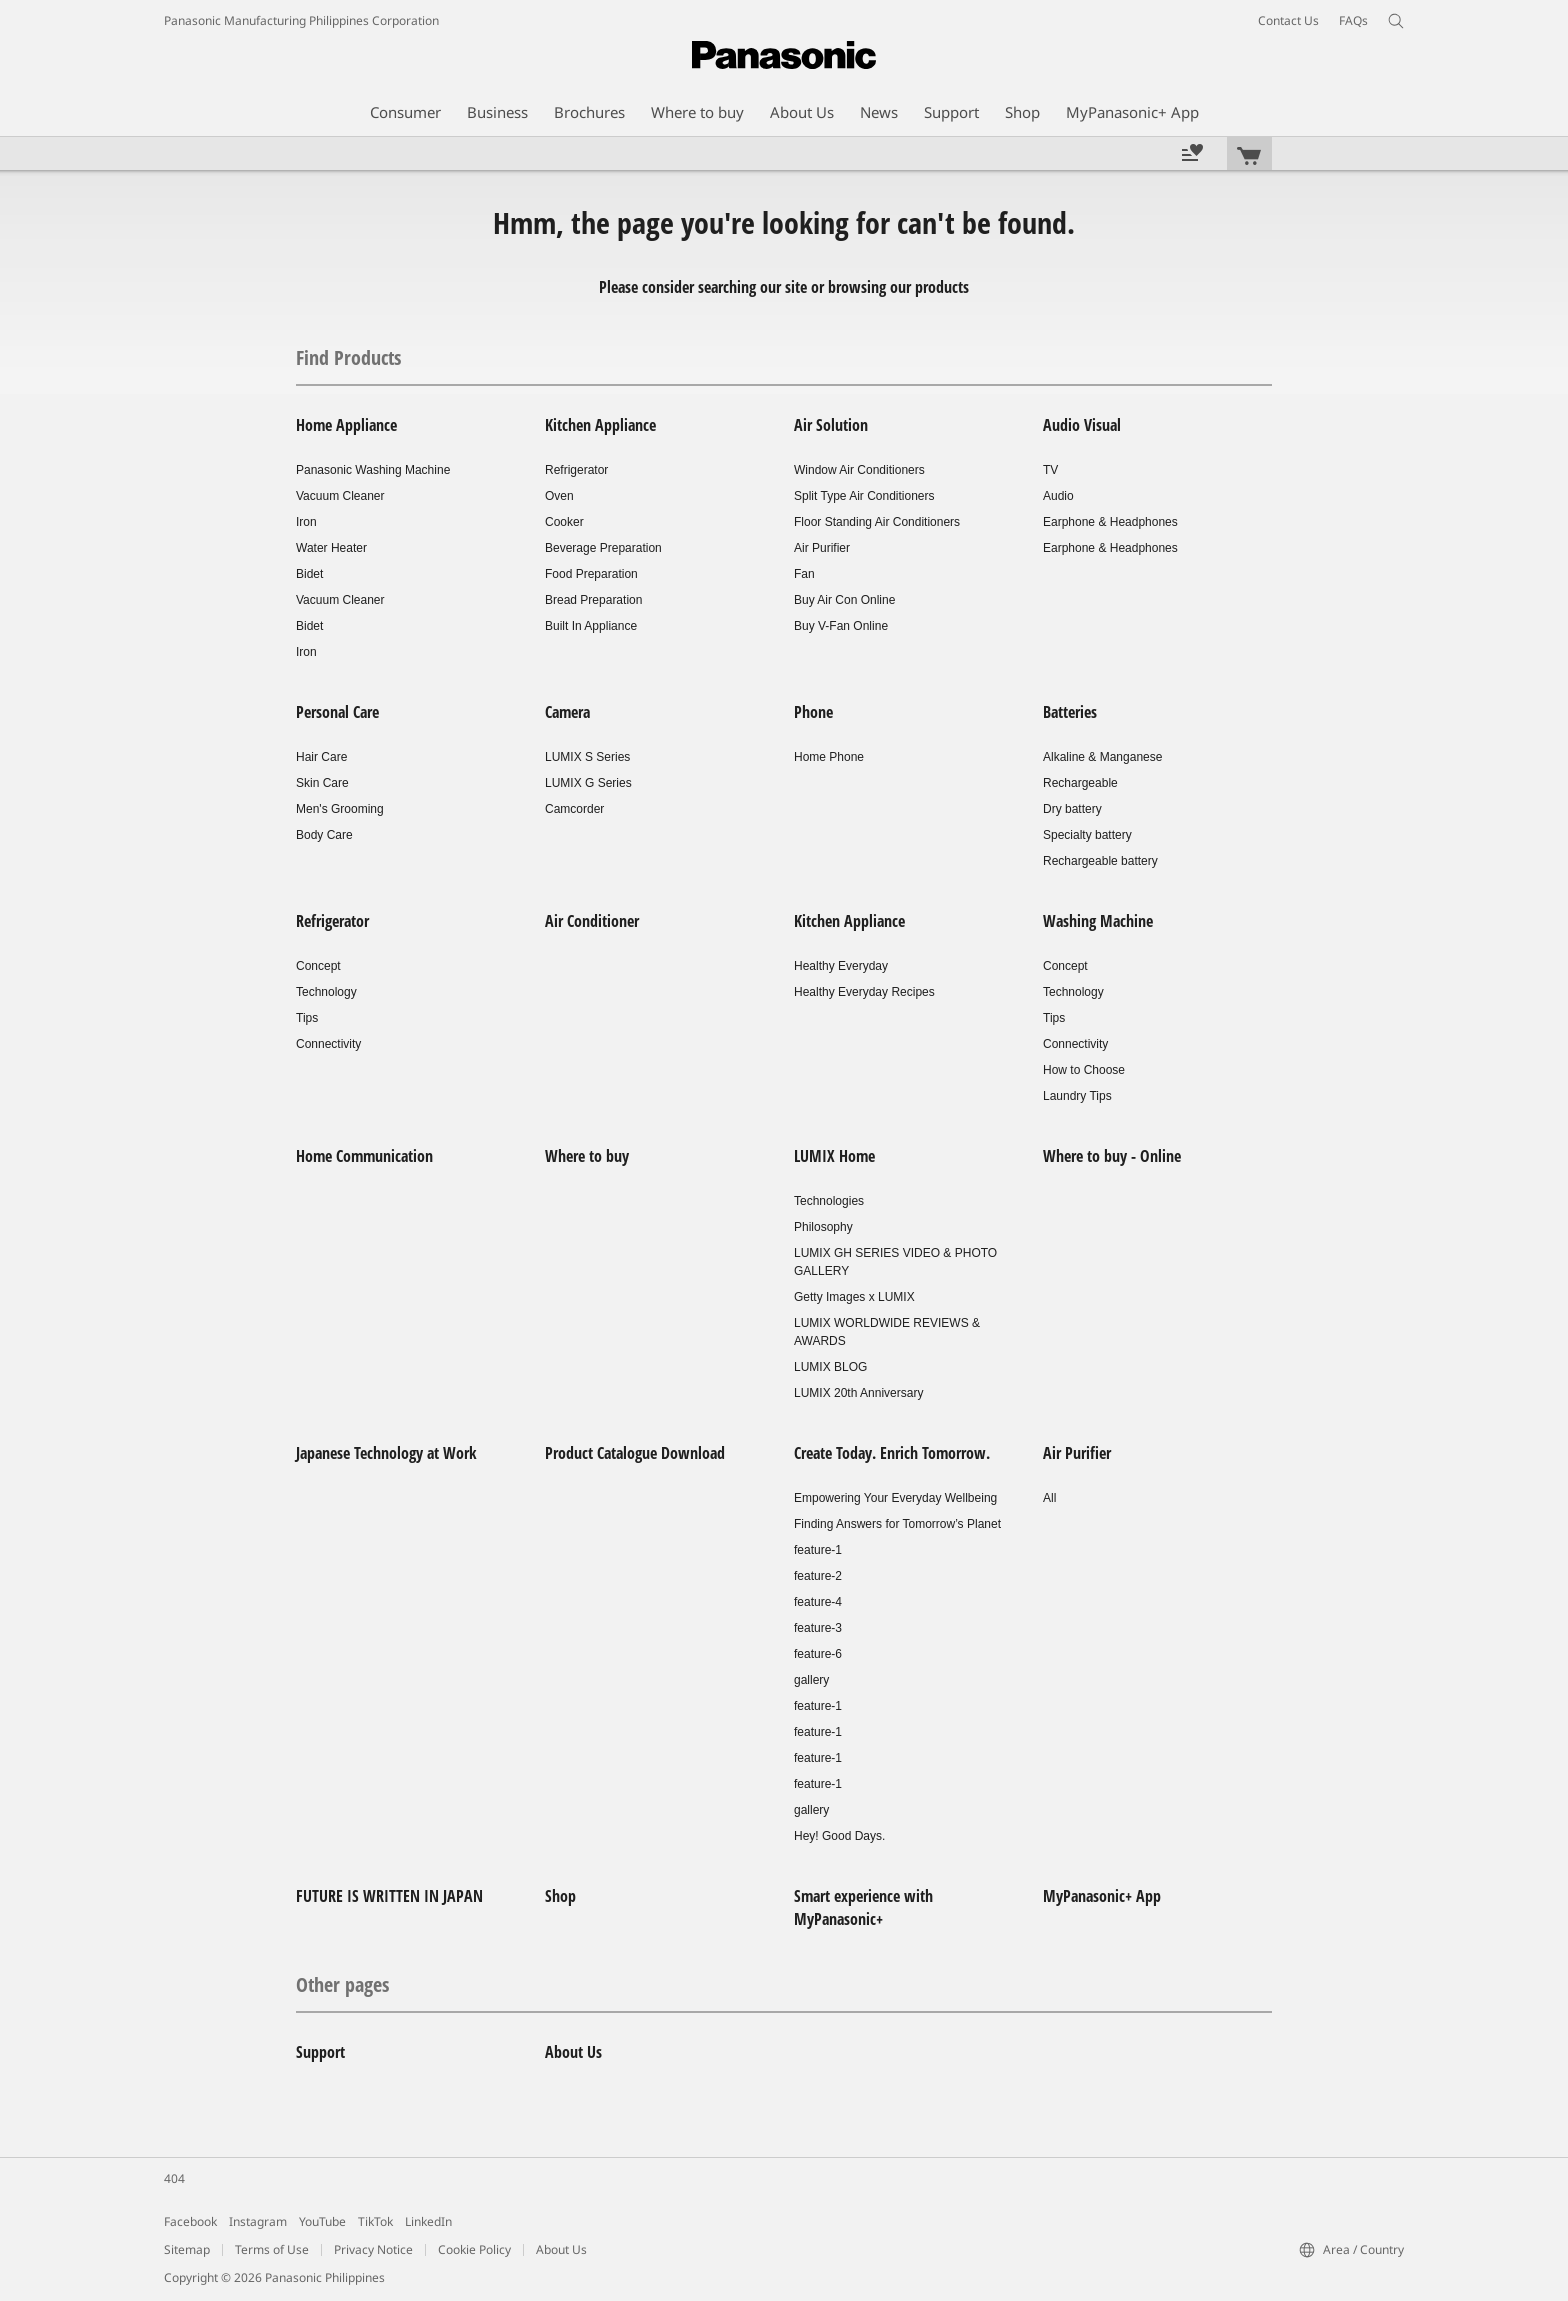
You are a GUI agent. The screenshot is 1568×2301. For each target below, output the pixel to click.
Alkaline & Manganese (1102, 757)
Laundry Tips (1077, 1096)
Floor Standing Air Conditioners (877, 522)
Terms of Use (272, 2249)
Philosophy (823, 1227)
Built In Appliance (591, 626)
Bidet (309, 574)
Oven (559, 496)
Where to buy (587, 1156)
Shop (560, 1896)
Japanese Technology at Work (386, 1453)
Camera (567, 712)
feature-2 (818, 1576)
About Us (573, 2052)
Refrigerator (576, 470)
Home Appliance (346, 425)
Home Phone (829, 757)
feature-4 (818, 1602)
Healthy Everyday (841, 966)
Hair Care (321, 757)
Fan (804, 574)
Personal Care (337, 712)
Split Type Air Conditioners (864, 496)
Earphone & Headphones (1110, 522)
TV (1050, 470)
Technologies (829, 1201)
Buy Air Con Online (844, 600)
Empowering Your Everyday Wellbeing (895, 1498)
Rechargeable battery (1100, 861)
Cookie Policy (474, 2249)
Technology (326, 992)
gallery (811, 1680)
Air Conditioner (592, 921)
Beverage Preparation (603, 548)
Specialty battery (1087, 835)
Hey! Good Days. (839, 1836)
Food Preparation (591, 574)
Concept (318, 966)
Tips (307, 1018)
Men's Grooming (340, 809)
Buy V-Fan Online (841, 626)
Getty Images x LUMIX (854, 1297)
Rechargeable (1080, 783)
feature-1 (818, 1550)
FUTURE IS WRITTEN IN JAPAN (389, 1896)
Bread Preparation (593, 600)
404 (174, 2178)
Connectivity (328, 1044)
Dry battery (1072, 809)
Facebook (190, 2221)
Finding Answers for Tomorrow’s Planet (897, 1524)
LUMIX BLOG (830, 1367)
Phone (813, 712)
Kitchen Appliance (600, 425)
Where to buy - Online (1112, 1156)
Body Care (324, 835)
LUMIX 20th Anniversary (858, 1393)
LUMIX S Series (587, 757)
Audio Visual (1082, 425)
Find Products (348, 357)
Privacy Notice (373, 2249)
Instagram (258, 2221)
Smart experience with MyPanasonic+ (863, 1907)
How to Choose (1084, 1070)
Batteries (1070, 712)
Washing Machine (1098, 921)
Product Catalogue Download (635, 1453)
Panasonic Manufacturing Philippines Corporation (301, 20)
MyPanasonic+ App (1102, 1896)
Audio (1058, 496)
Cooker (564, 522)
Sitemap (187, 2249)
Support (320, 2052)
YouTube (322, 2221)
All (1049, 1498)
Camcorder (574, 809)
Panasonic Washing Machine (373, 470)
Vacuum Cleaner (340, 496)
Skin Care (322, 783)
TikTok (375, 2221)
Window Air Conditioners (859, 470)
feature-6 (818, 1654)
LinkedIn (428, 2221)
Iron (306, 522)
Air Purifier (822, 548)
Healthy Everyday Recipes (864, 992)
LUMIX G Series (588, 783)
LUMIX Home (834, 1156)
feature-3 (818, 1628)
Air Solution (831, 425)
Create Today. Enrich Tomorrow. (892, 1453)
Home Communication (364, 1156)
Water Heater (331, 548)
